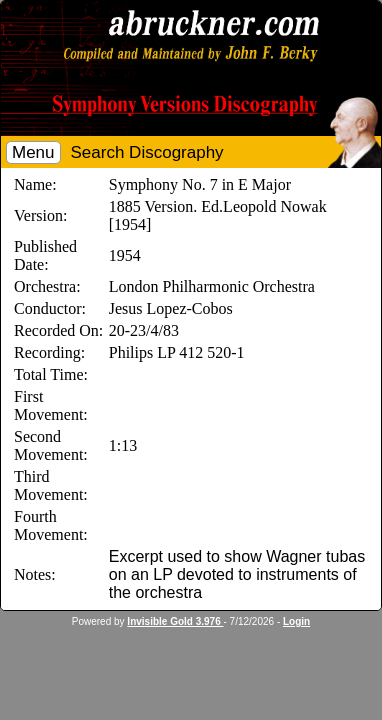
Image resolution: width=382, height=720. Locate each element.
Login (296, 621)
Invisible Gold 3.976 (175, 621)
